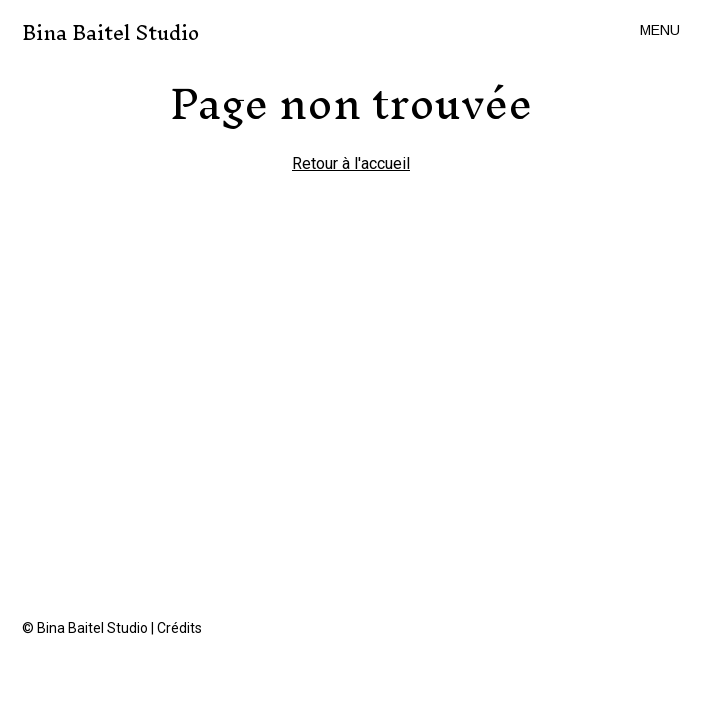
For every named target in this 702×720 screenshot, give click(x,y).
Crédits (179, 628)
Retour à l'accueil (351, 163)
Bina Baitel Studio (110, 33)
